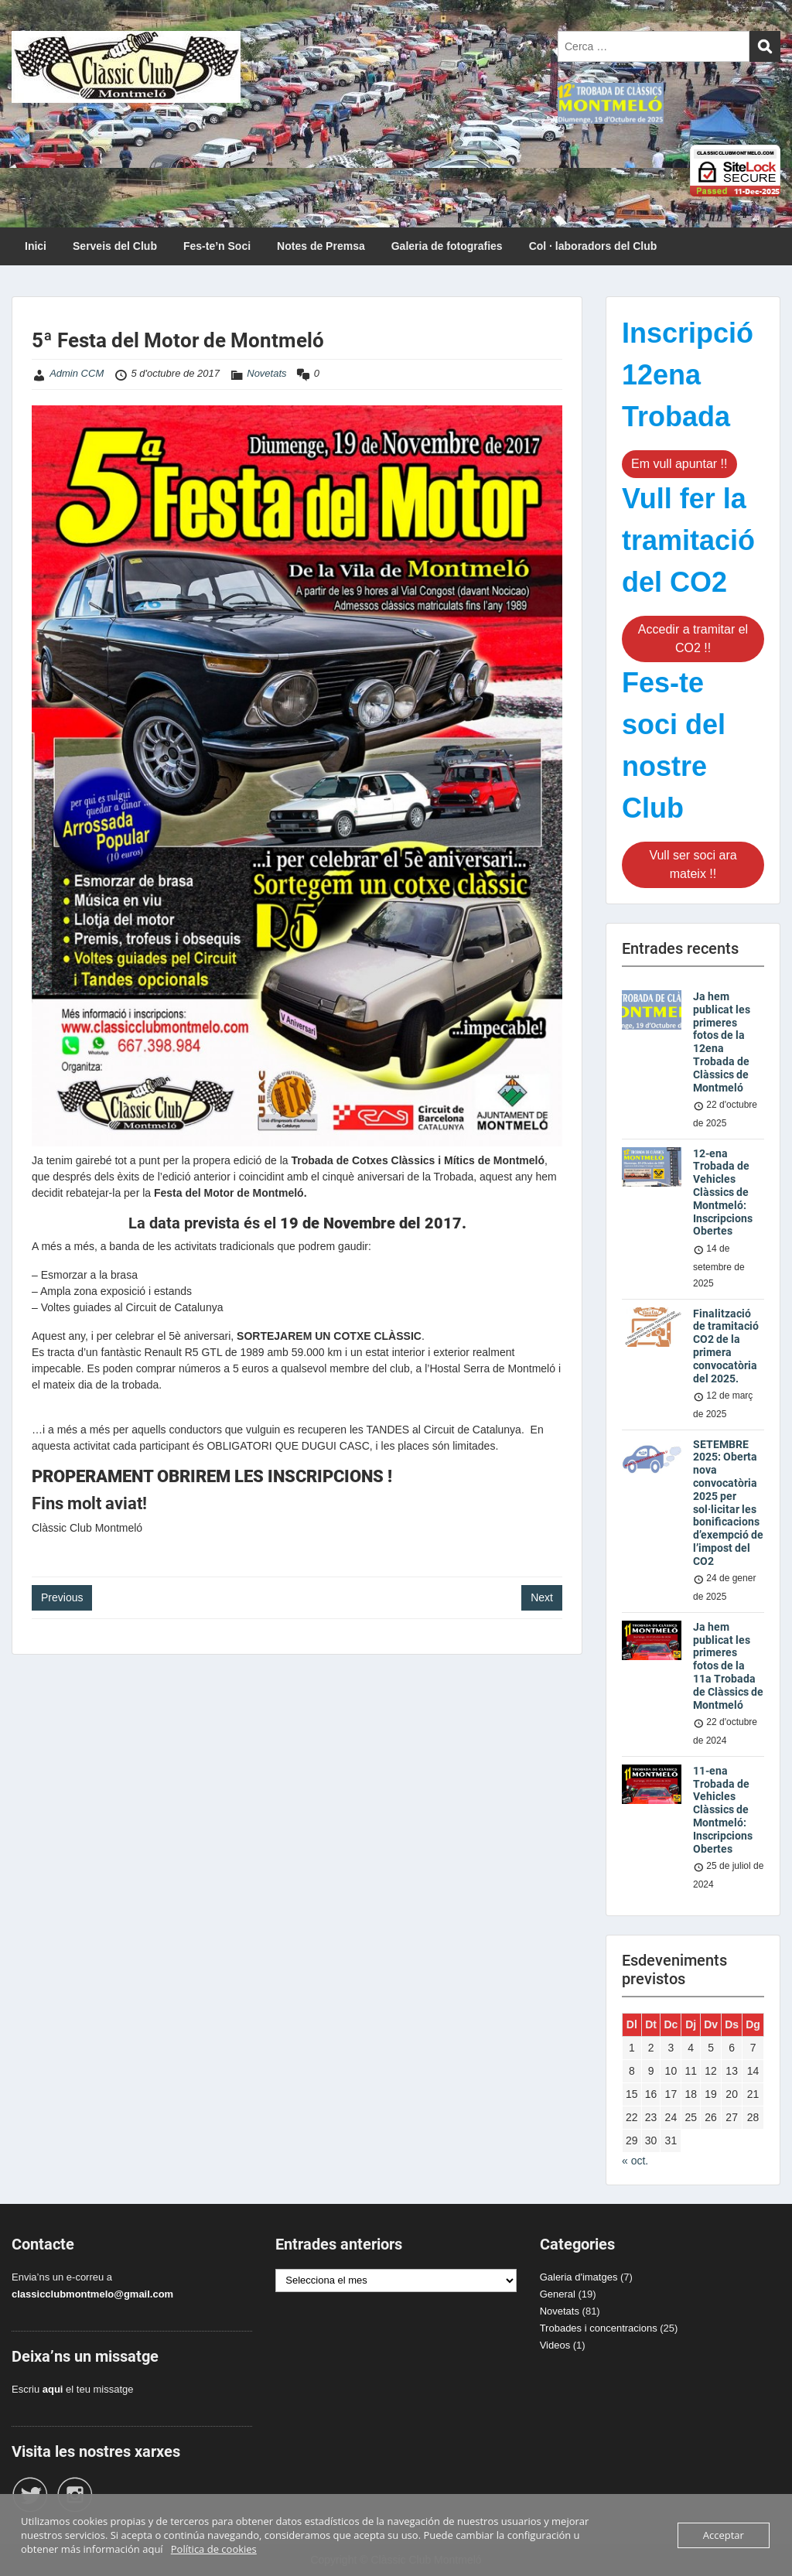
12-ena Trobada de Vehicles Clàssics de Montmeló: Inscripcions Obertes (723, 1192)
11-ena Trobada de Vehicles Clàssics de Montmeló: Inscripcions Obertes (723, 1810)
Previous (62, 1597)
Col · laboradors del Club (593, 246)
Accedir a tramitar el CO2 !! (693, 638)
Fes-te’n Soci (217, 246)
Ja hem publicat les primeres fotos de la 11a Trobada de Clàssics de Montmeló (728, 1666)
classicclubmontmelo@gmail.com (92, 2294)
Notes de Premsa (321, 246)
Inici (35, 246)
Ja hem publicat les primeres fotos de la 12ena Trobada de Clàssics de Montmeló (721, 1042)
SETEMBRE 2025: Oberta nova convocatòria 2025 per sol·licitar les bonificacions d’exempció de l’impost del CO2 (728, 1502)
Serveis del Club (115, 246)
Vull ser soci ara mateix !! (692, 864)
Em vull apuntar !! (679, 463)
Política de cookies (214, 2549)
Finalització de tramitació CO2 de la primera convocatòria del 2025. (726, 1346)
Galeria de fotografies (447, 246)
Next (542, 1597)
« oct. (635, 2160)
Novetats (266, 373)
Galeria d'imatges (579, 2277)
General (557, 2294)
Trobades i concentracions (598, 2328)
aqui (53, 2389)
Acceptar (723, 2535)
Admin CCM (77, 373)
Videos (555, 2345)
